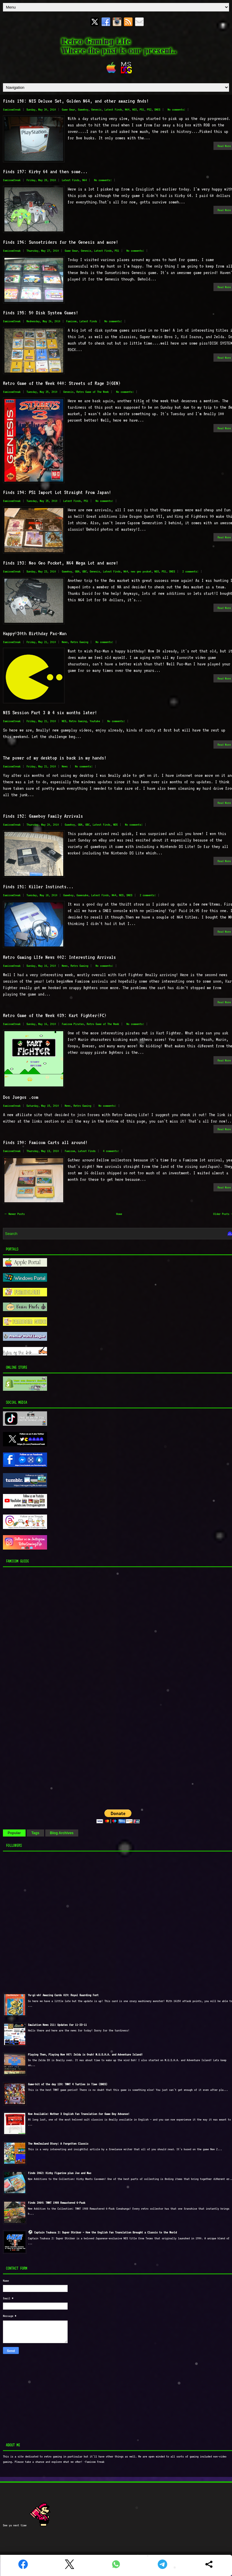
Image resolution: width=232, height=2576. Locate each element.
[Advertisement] (39, 1686)
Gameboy (83, 109)
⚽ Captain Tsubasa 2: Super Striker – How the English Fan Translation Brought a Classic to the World (102, 2232)
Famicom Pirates (73, 1024)
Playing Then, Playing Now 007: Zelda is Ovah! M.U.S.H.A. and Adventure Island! (85, 2054)
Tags (35, 1833)
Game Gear (68, 109)
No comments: (176, 109)
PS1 (142, 109)
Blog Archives (62, 1833)
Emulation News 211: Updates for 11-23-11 (57, 2025)
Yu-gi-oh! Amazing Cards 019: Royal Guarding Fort (63, 1995)
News (65, 642)
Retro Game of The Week (92, 392)
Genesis (96, 109)
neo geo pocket (141, 571)
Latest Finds (113, 109)
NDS (115, 825)
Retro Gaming (79, 642)
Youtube (95, 721)
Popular (14, 1833)
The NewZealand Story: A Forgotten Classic (58, 2144)
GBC (84, 571)
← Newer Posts (15, 1214)
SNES (157, 109)
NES (134, 109)
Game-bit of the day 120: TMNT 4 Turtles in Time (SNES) (67, 2084)
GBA (77, 571)
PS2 (149, 109)
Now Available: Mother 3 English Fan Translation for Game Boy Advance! (78, 2114)
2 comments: (190, 571)
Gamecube (82, 895)
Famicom (71, 321)
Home (119, 1214)
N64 (127, 109)
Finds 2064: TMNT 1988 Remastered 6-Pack (56, 2203)
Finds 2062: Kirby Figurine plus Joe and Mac (59, 2173)
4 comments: (111, 1151)
